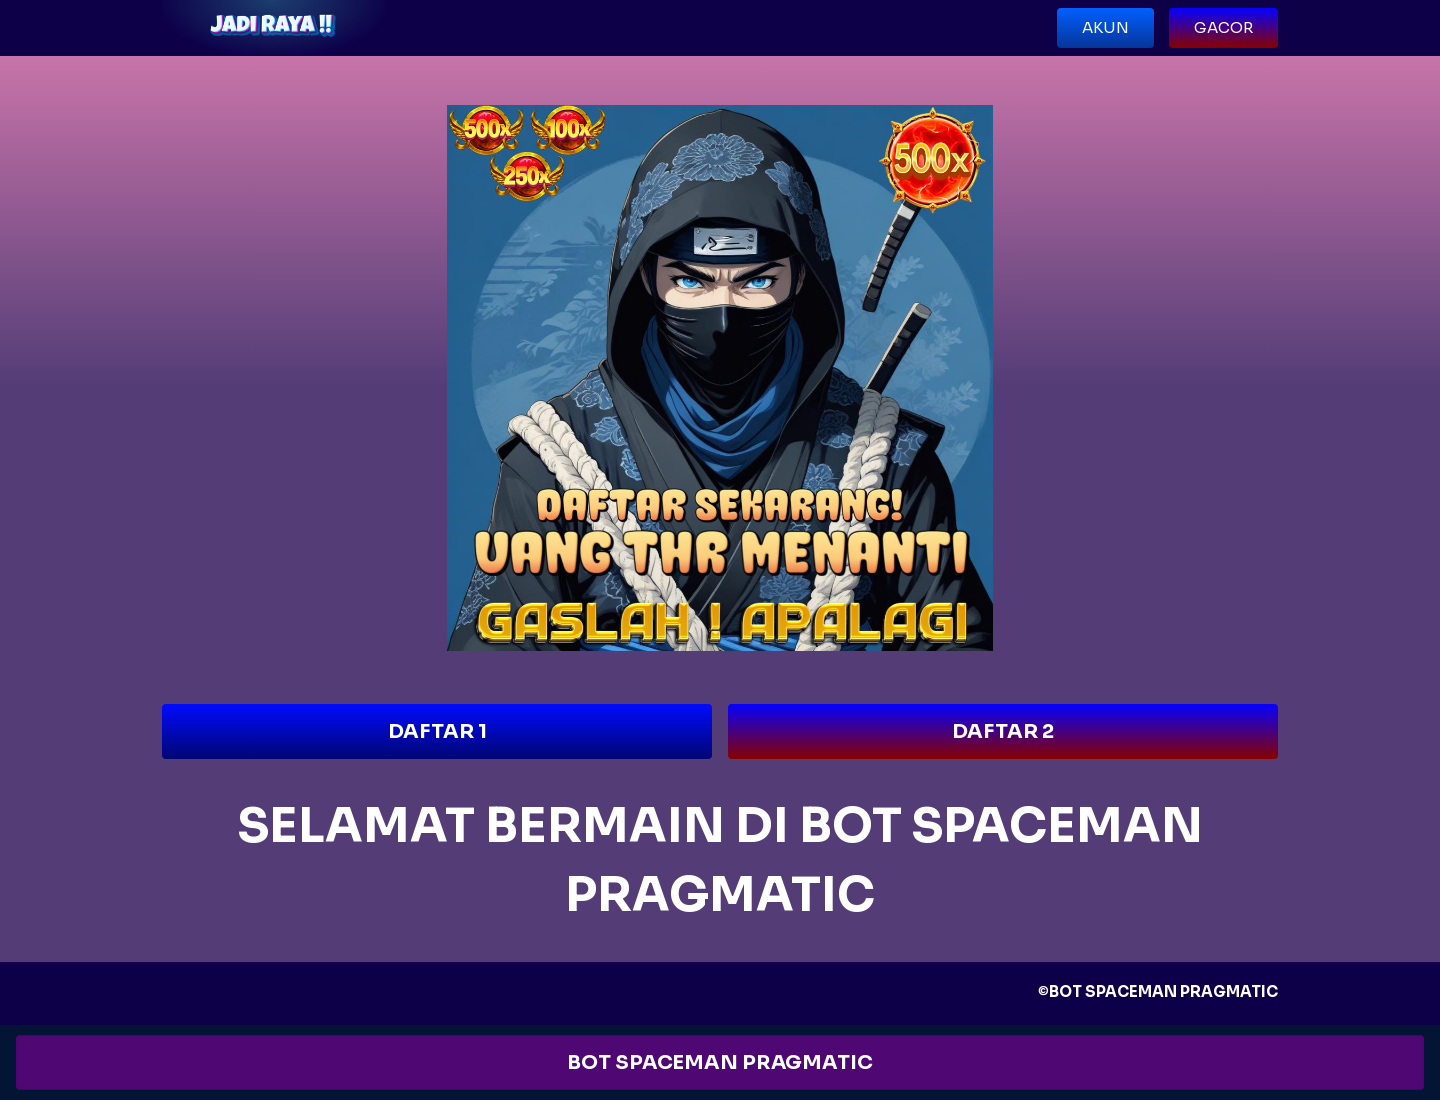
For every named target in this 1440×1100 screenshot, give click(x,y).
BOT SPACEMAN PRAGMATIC (720, 1062)
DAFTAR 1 (437, 731)
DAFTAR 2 (1003, 731)
